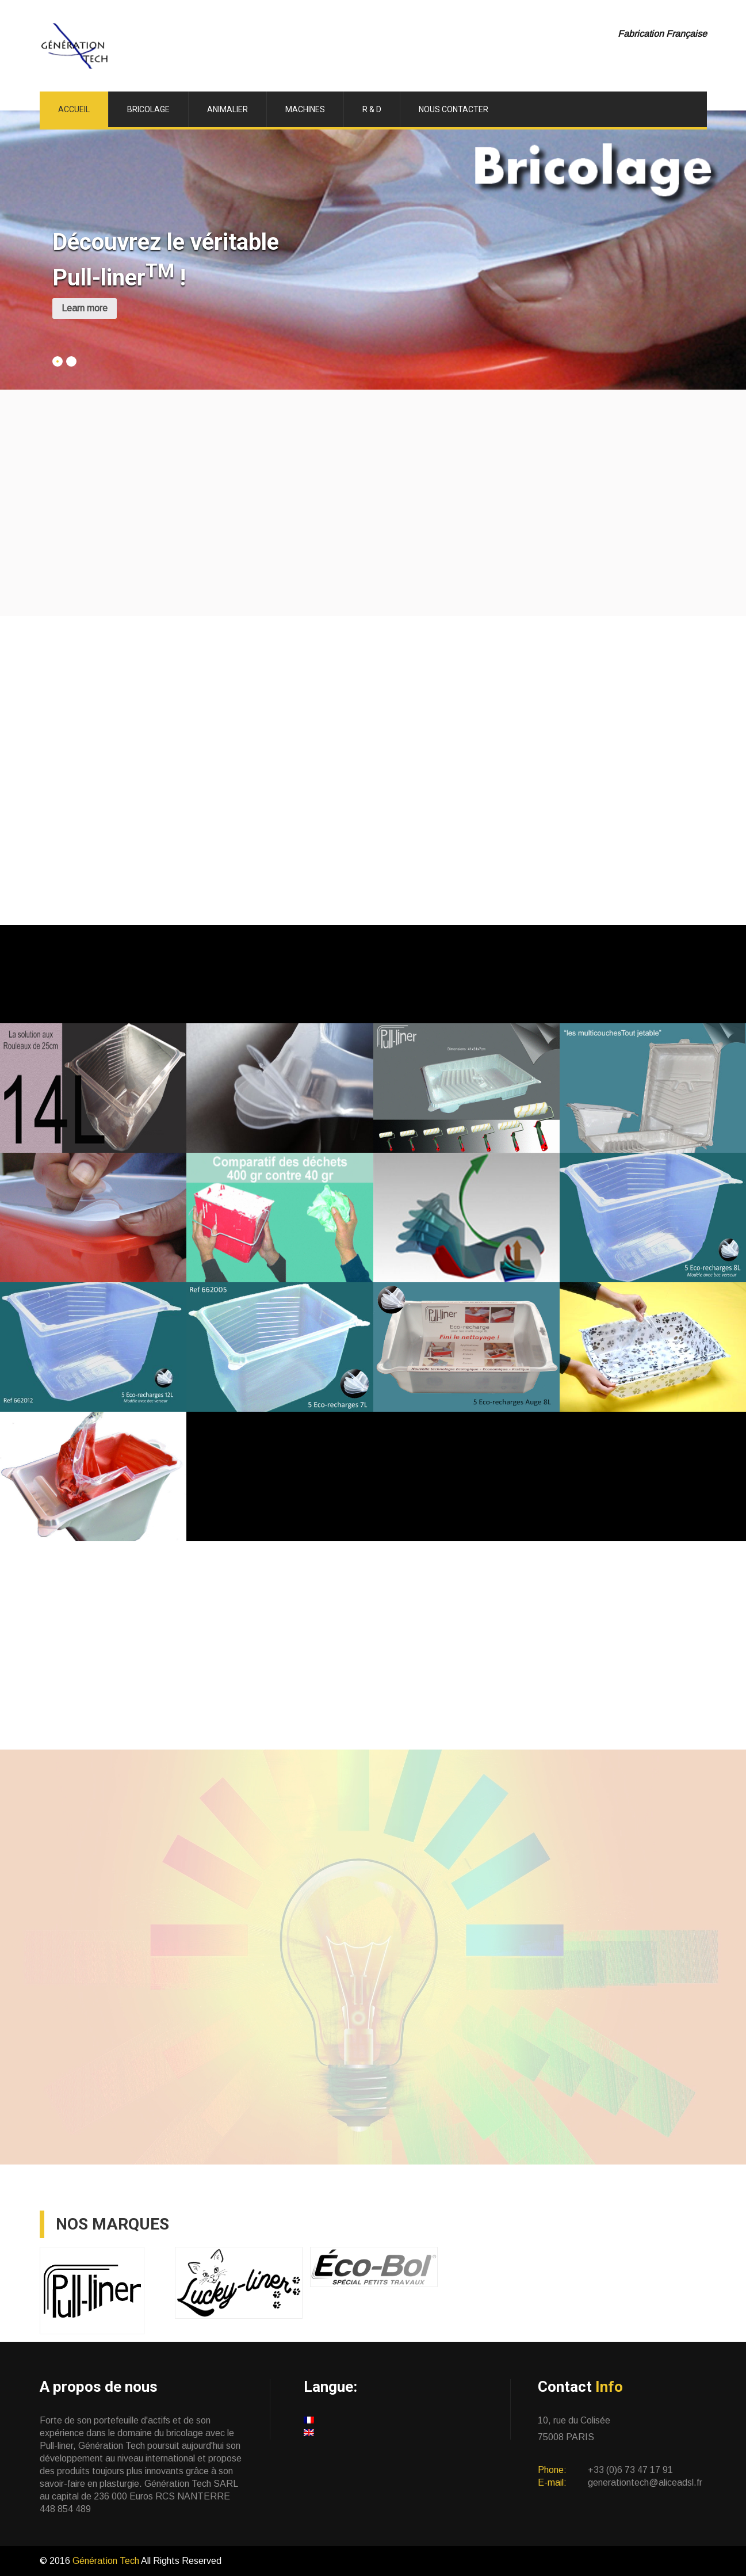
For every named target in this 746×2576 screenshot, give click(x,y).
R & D (371, 109)
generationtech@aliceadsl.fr (645, 2482)
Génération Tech (106, 2561)
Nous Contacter (453, 109)
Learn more (85, 308)
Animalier (227, 109)
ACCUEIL (74, 109)
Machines (305, 109)
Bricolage (148, 109)
